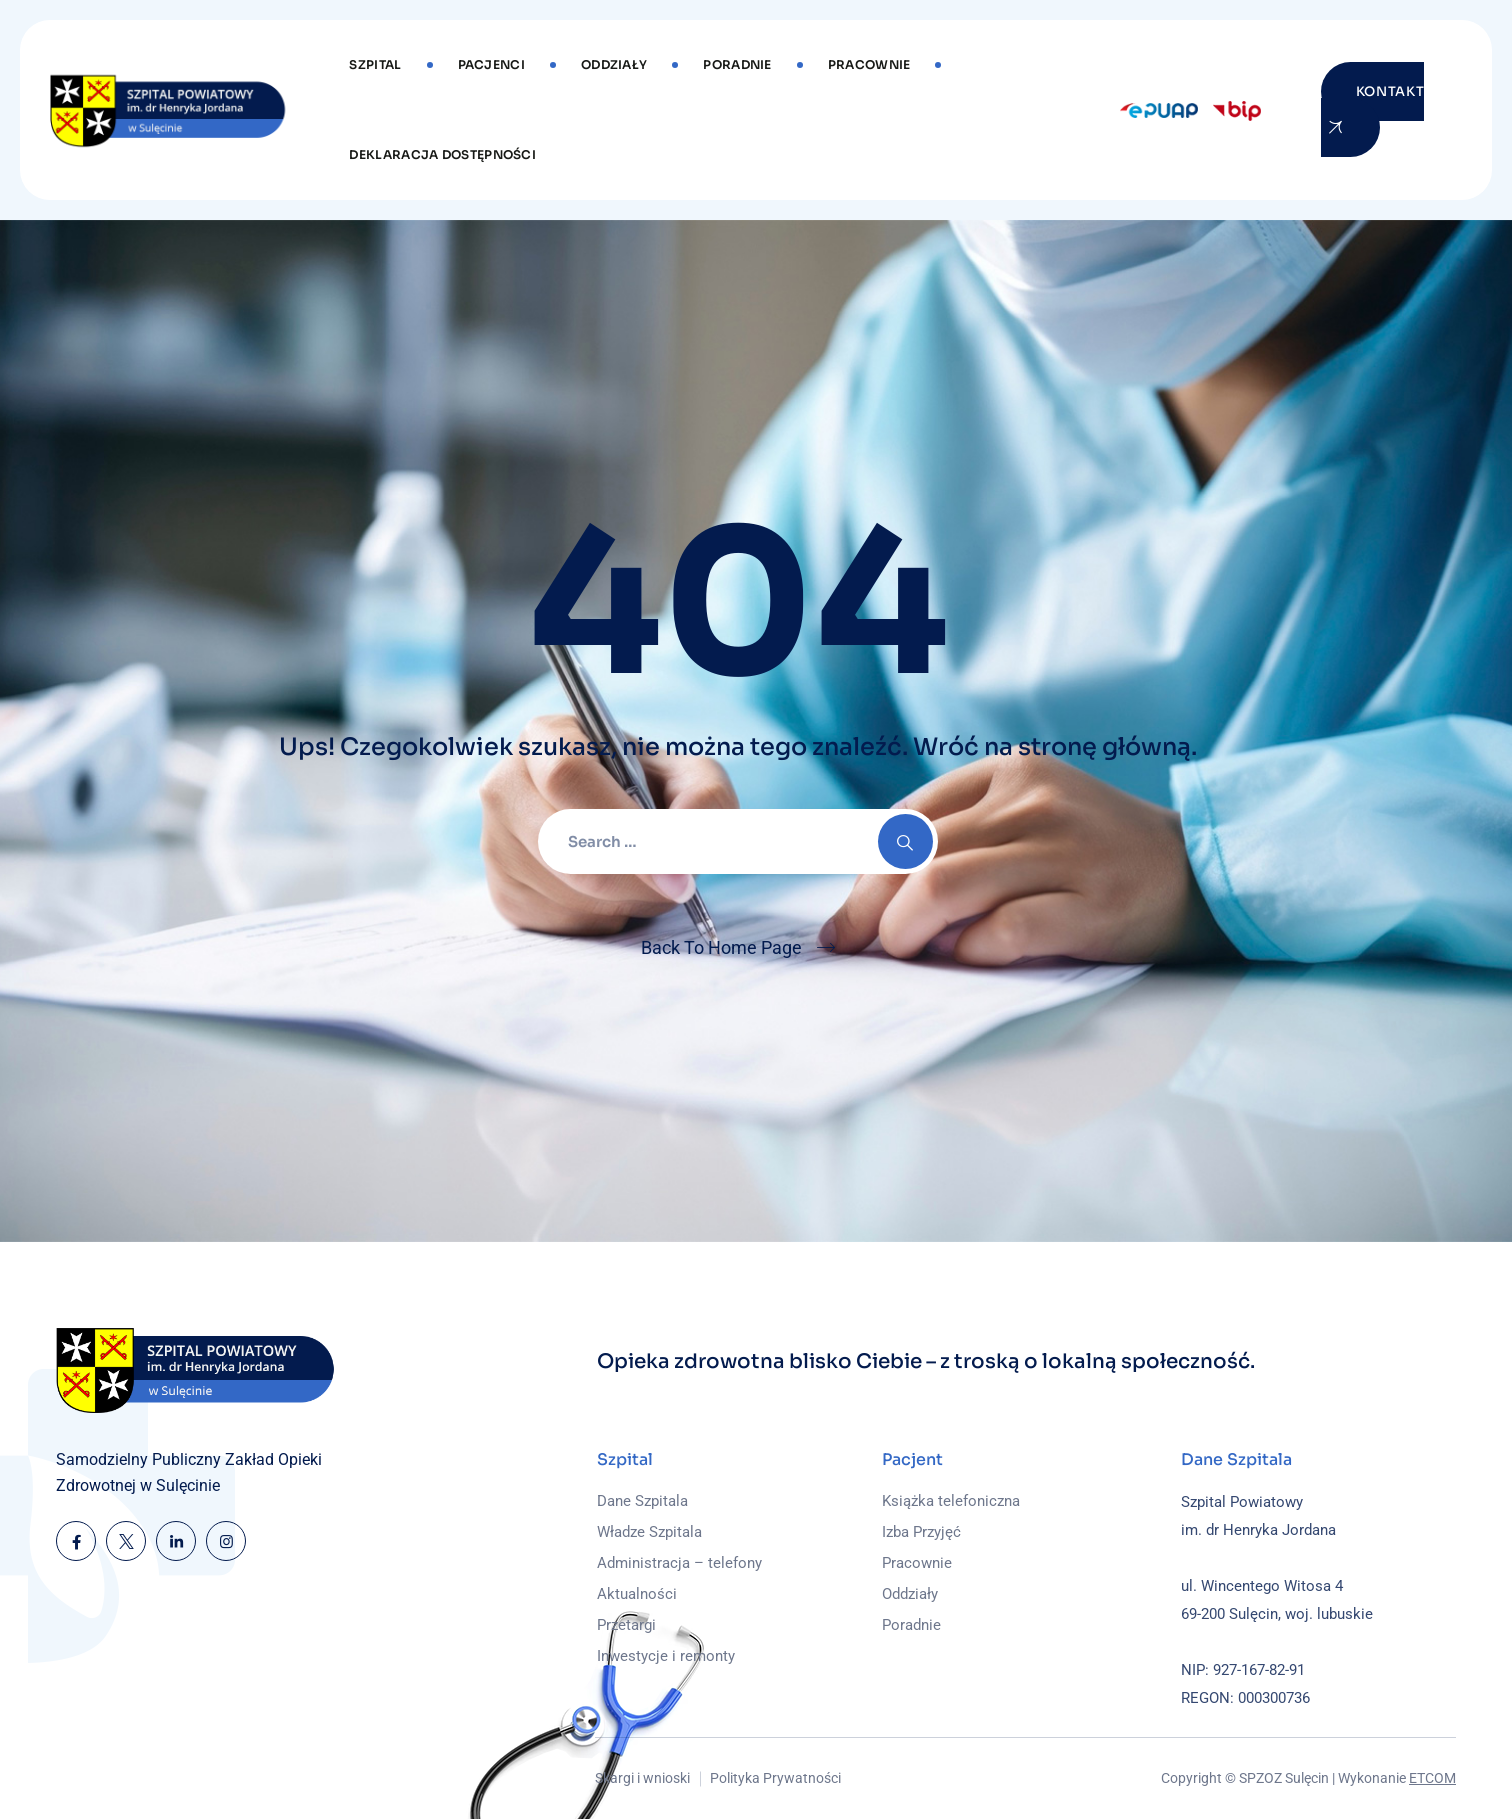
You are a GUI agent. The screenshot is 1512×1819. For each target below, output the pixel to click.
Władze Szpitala (649, 1532)
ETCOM (1432, 1778)
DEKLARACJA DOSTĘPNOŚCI (442, 154)
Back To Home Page (721, 947)
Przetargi (626, 1625)
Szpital (375, 64)
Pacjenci (491, 64)
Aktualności (637, 1594)
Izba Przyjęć (921, 1532)
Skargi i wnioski (642, 1778)
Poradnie (737, 64)
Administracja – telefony (679, 1563)
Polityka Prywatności (775, 1778)
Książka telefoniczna (951, 1501)
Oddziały (614, 64)
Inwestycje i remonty (666, 1656)
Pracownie (869, 64)
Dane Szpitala (642, 1501)
